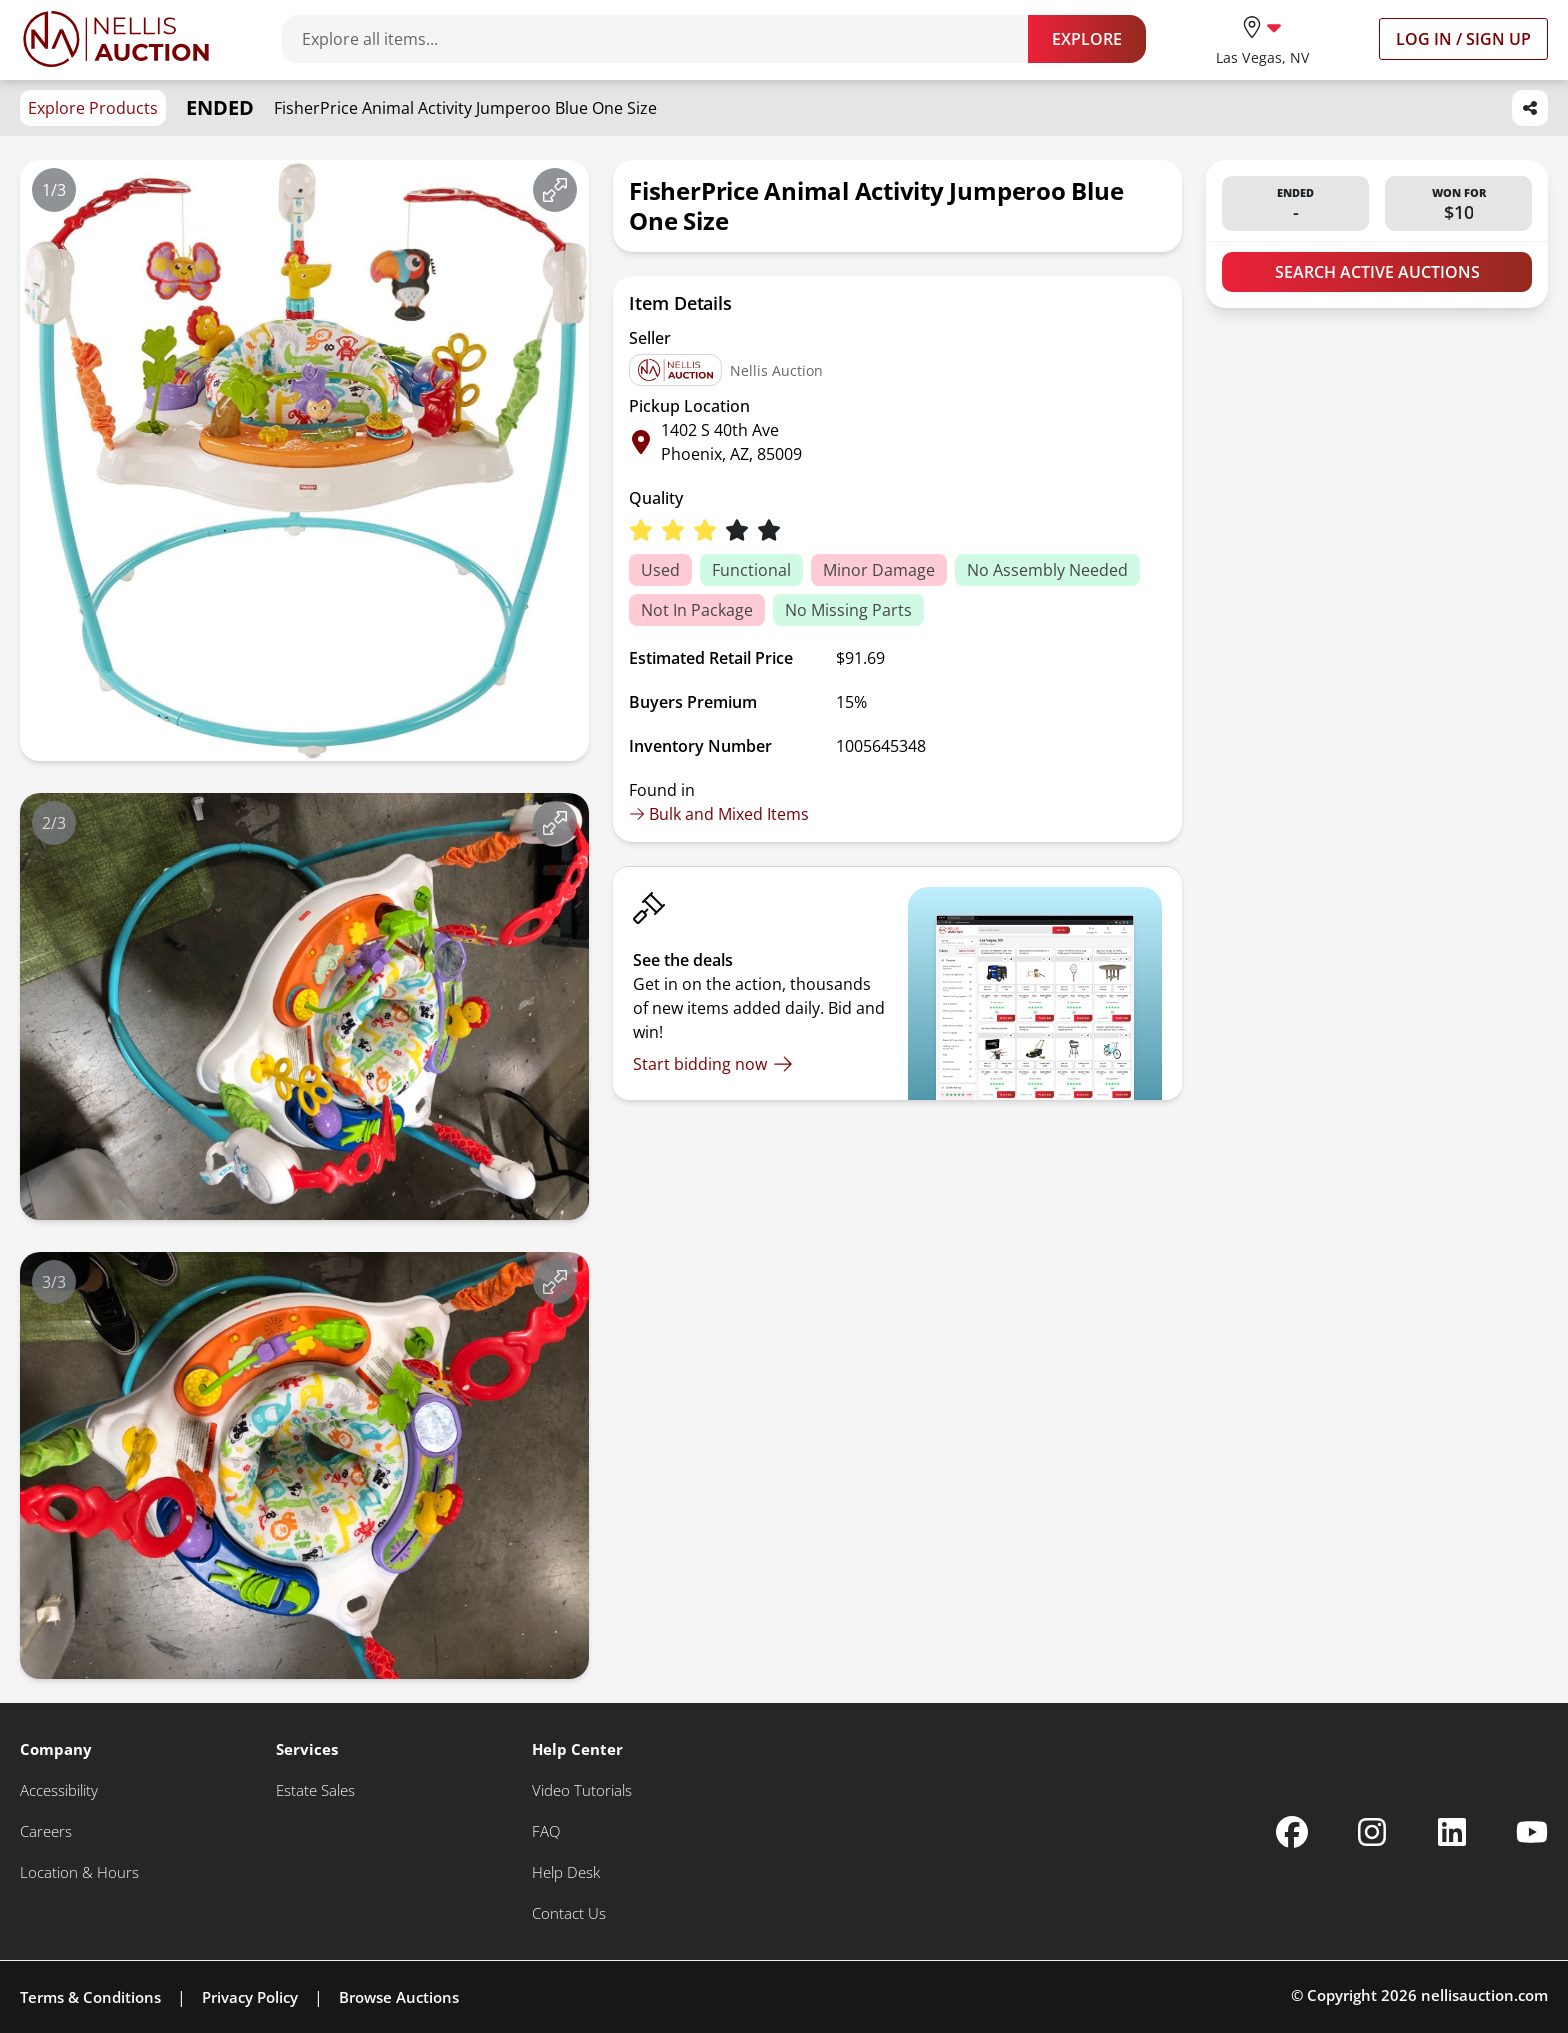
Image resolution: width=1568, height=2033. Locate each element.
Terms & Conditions (90, 1997)
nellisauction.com (1484, 1995)
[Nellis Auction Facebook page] (1292, 1832)
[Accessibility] (59, 1790)
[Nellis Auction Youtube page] (1532, 1832)
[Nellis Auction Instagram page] (1372, 1832)
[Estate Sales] (315, 1790)
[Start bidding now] (713, 1064)
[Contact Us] (569, 1913)
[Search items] (665, 39)
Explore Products (93, 108)
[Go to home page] (116, 39)
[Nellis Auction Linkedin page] (1452, 1832)
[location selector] (1262, 38)
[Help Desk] (566, 1872)
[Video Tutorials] (582, 1790)
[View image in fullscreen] (555, 190)
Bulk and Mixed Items (719, 814)
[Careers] (46, 1831)
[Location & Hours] (79, 1872)
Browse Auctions (399, 1997)
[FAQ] (546, 1831)
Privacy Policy (250, 1997)
